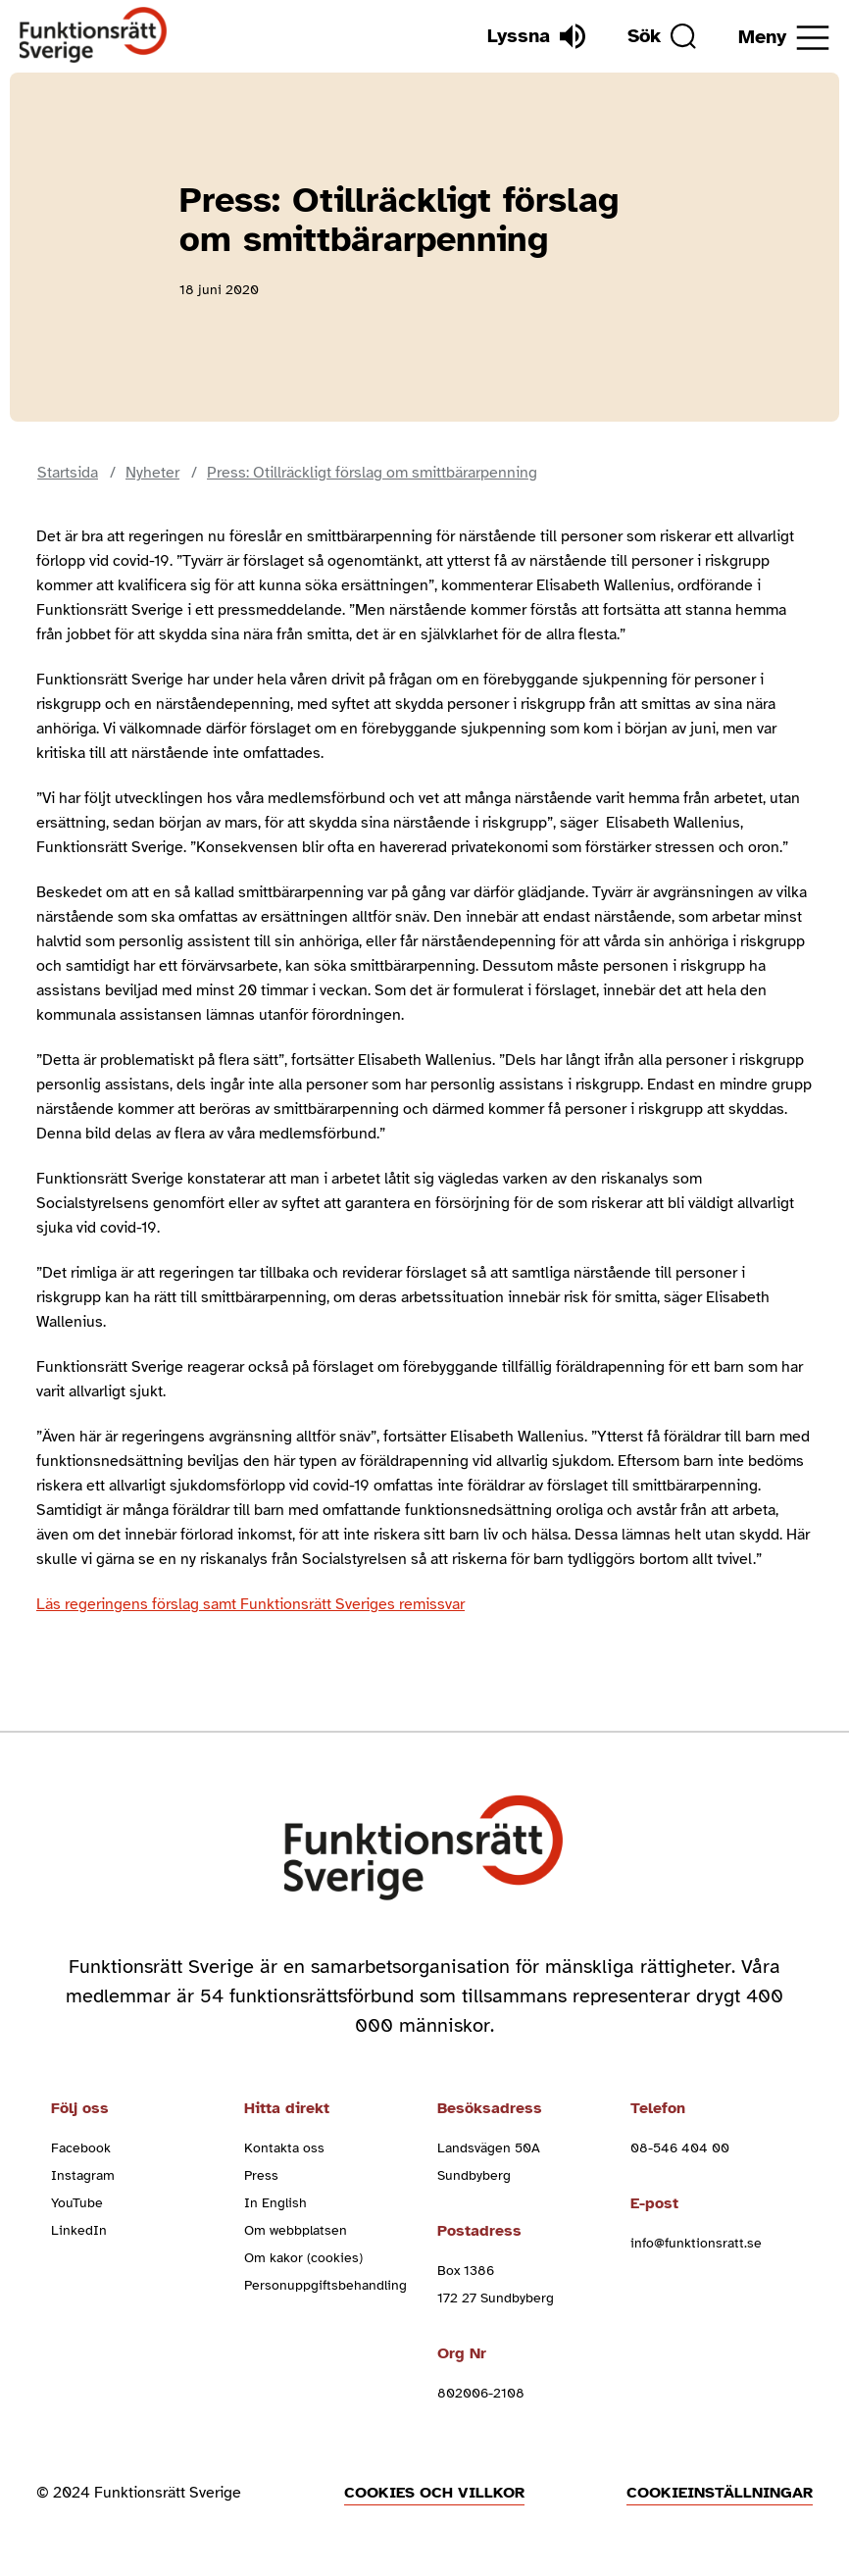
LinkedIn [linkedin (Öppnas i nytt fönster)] (79, 2230)
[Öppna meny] (783, 37)
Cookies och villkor (434, 2492)
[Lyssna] (536, 36)
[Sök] (661, 36)
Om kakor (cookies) (303, 2257)
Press (261, 2175)
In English (275, 2203)
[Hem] (94, 36)
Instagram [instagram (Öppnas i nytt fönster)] (83, 2175)
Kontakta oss (284, 2148)
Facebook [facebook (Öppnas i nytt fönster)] (81, 2148)
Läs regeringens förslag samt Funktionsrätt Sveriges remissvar (250, 1604)
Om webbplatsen (295, 2230)
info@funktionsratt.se (696, 2243)
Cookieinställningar (719, 2492)
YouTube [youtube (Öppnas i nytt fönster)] (77, 2203)
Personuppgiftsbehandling (325, 2285)
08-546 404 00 (679, 2148)
